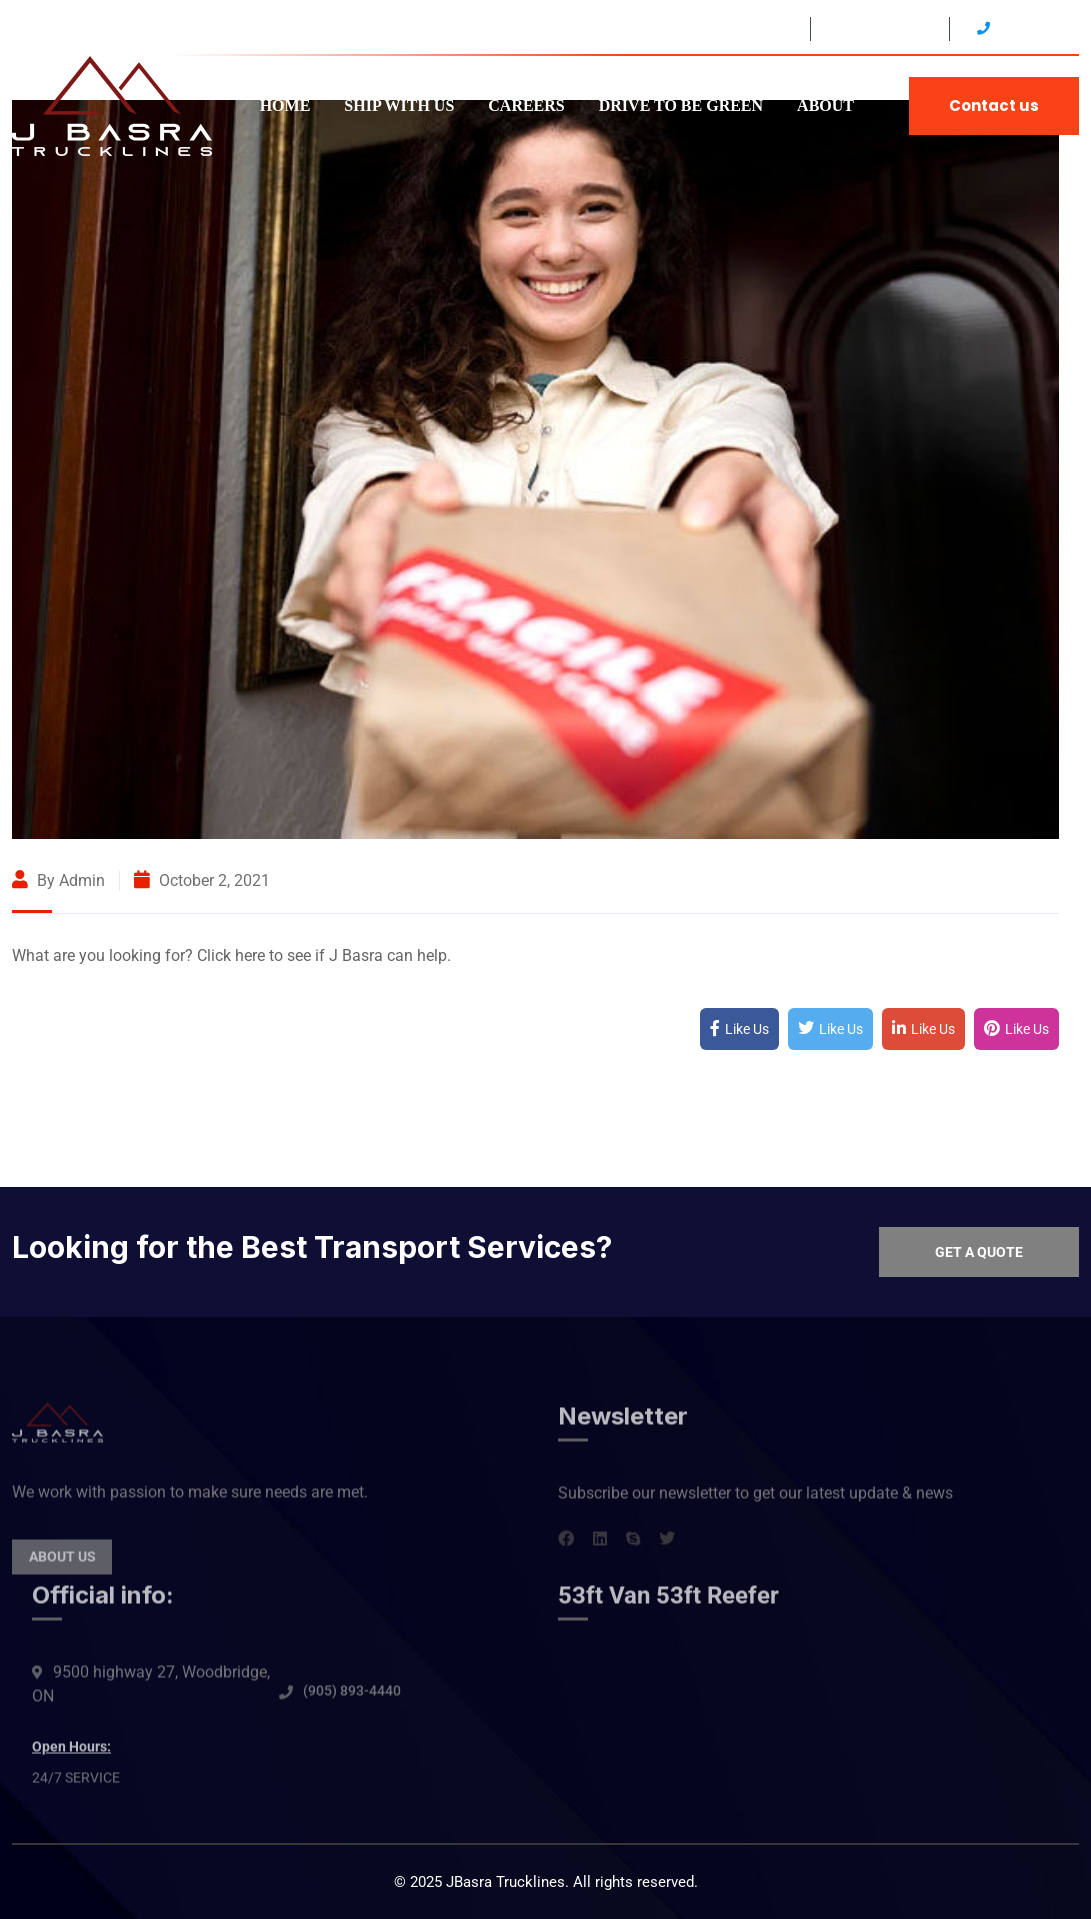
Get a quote (979, 1252)
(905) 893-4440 (352, 1702)
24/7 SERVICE (878, 28)
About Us (62, 1568)
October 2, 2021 (202, 880)
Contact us (994, 105)
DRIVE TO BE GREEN (681, 105)
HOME (285, 105)
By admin (58, 880)
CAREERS (526, 105)
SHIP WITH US (399, 105)
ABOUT (825, 105)
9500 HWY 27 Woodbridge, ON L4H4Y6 (670, 28)
